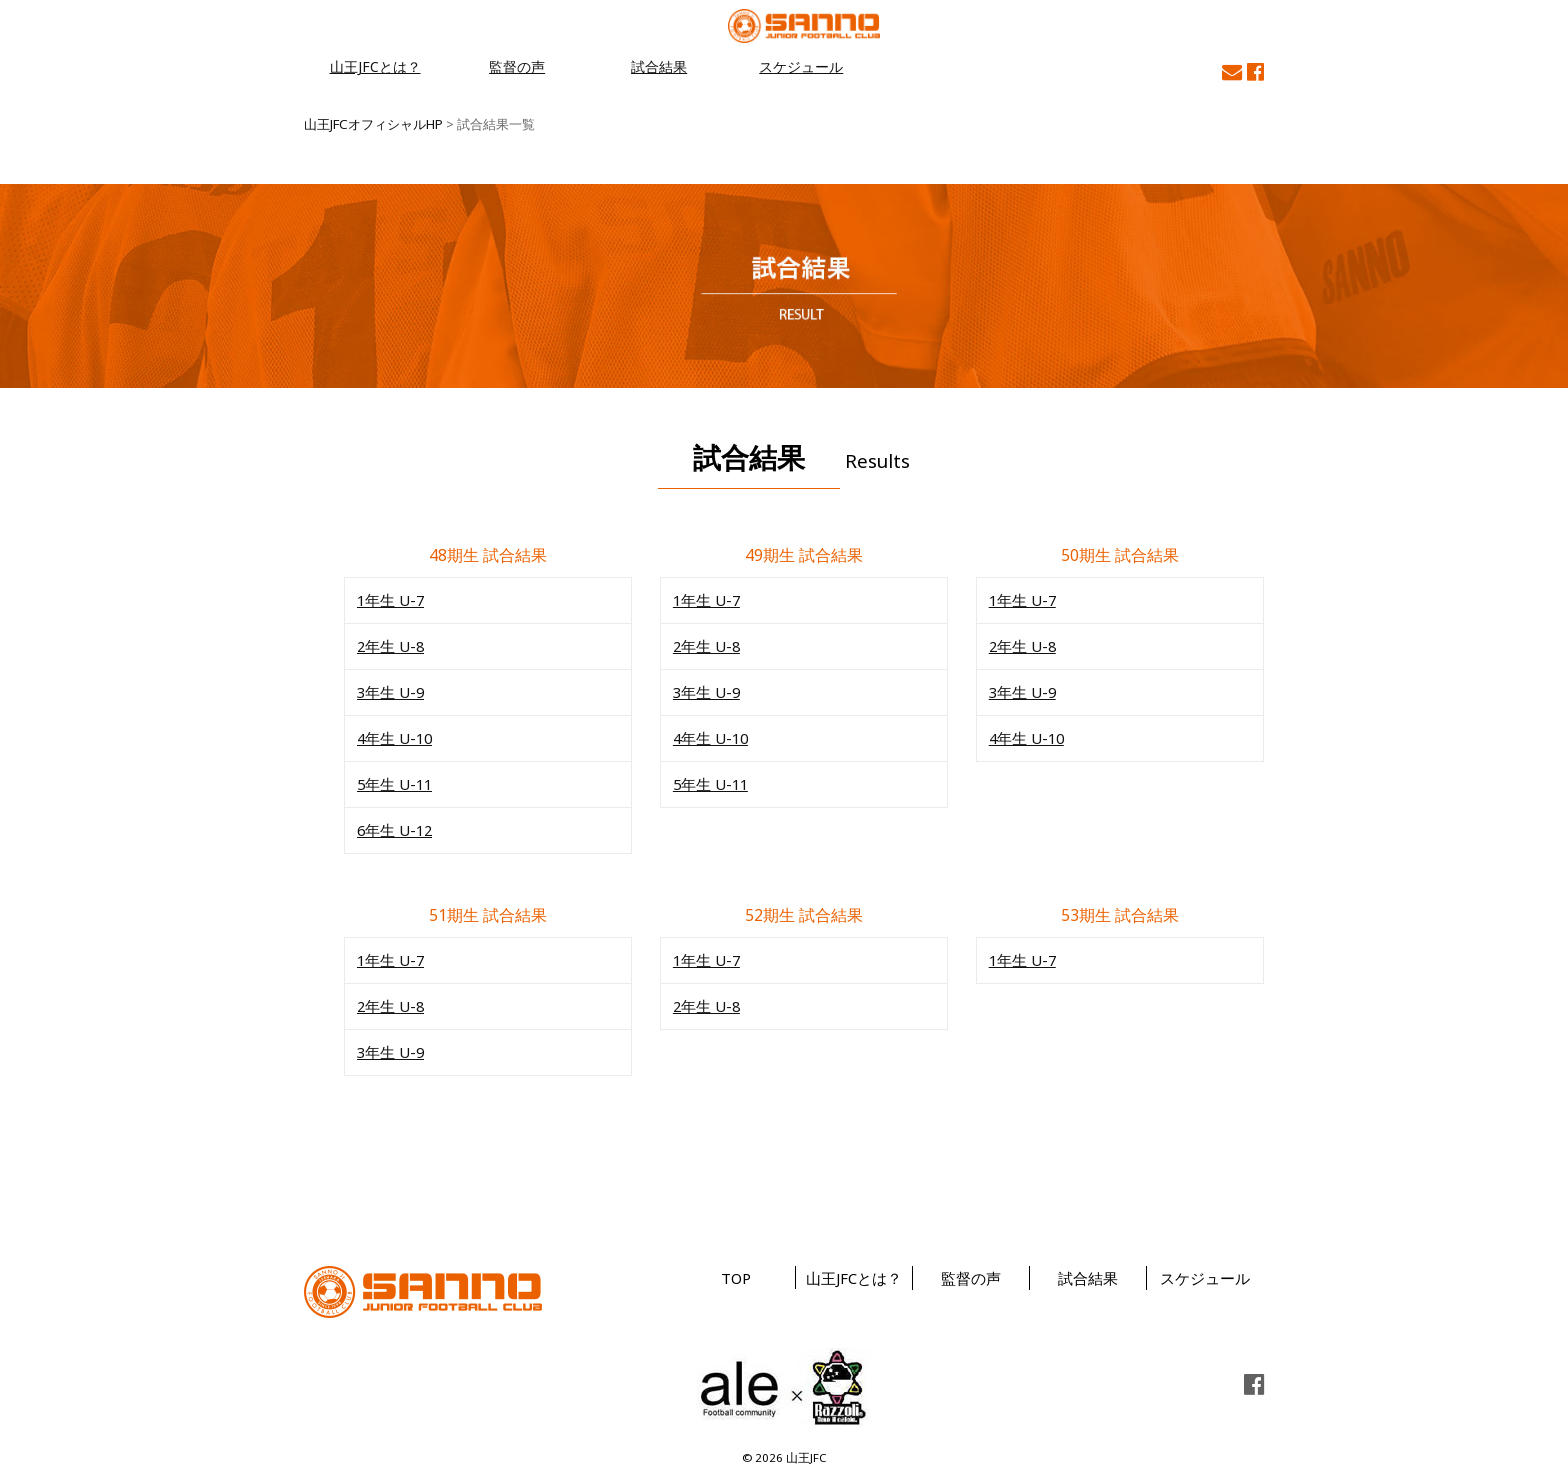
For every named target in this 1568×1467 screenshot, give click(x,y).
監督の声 (517, 66)
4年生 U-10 (393, 734)
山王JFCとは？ (375, 66)
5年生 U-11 (393, 779)
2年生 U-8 (389, 644)
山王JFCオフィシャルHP (373, 124)
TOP (736, 1268)
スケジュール (801, 66)
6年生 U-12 (393, 824)
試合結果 (659, 66)
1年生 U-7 (389, 599)
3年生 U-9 (389, 689)
